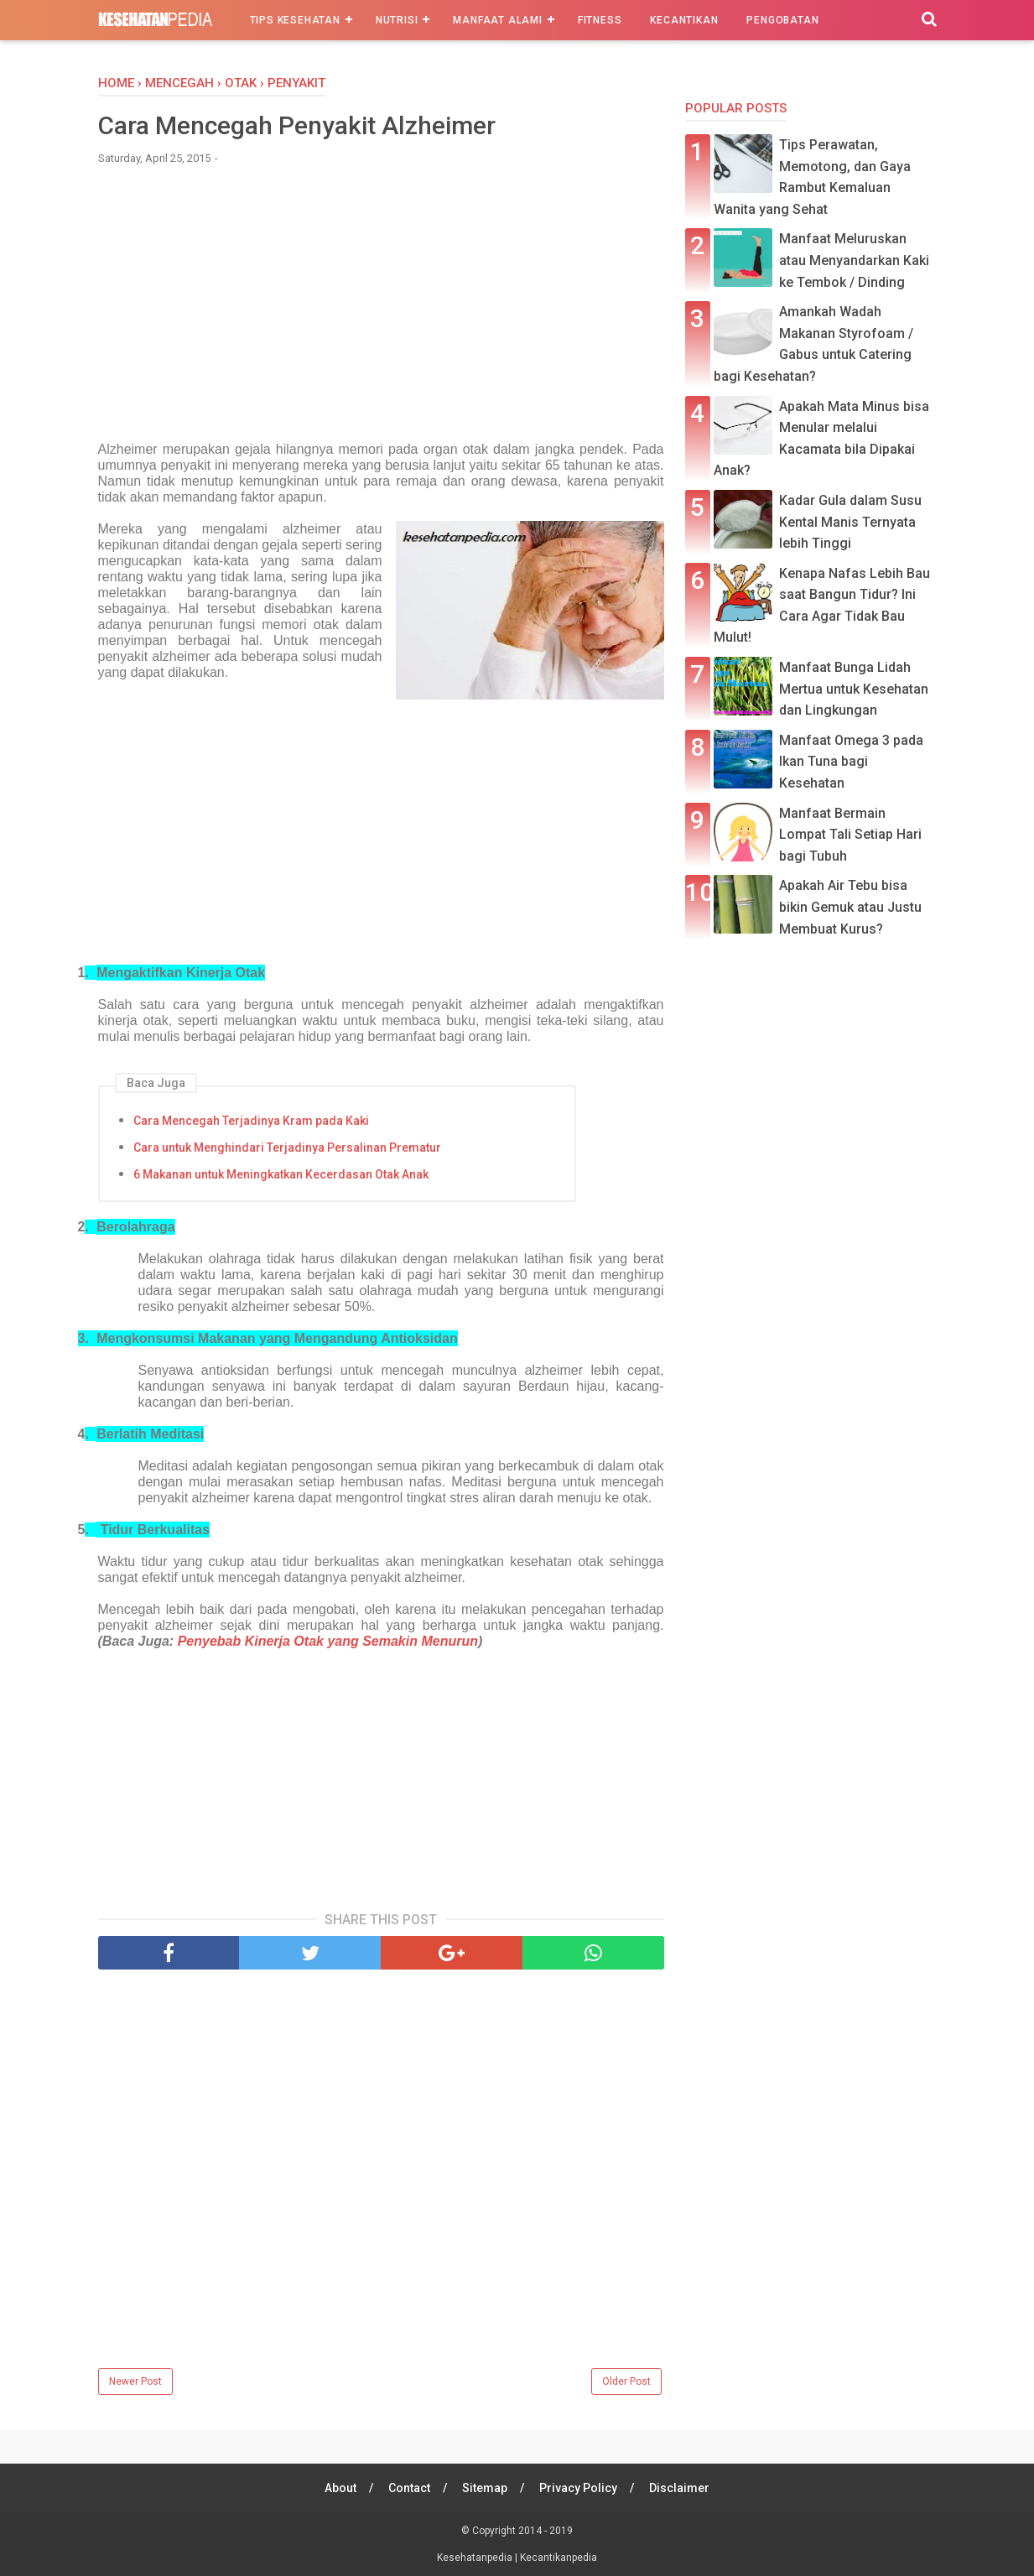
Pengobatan (782, 20)
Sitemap (484, 2488)
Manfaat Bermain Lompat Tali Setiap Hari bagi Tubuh (850, 834)
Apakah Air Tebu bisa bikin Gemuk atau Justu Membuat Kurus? (850, 906)
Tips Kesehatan (295, 20)
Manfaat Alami (497, 20)
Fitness (600, 20)
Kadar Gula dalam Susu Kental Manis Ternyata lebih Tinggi (850, 521)
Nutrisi (397, 20)
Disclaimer (679, 2488)
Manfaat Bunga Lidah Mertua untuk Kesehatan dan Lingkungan (853, 688)
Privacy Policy (578, 2488)
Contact (409, 2488)
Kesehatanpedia (476, 2557)
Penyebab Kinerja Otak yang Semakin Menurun (328, 1641)
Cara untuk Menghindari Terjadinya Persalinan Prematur (287, 1147)
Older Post (626, 2381)
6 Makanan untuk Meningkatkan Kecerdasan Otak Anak (281, 1174)
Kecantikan (684, 20)
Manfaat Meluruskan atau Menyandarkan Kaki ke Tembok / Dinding (854, 260)
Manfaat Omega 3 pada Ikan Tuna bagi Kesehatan (851, 761)
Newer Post (135, 2381)
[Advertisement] (381, 304)
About (340, 2488)
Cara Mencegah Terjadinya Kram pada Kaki (251, 1120)
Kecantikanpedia (558, 2557)
